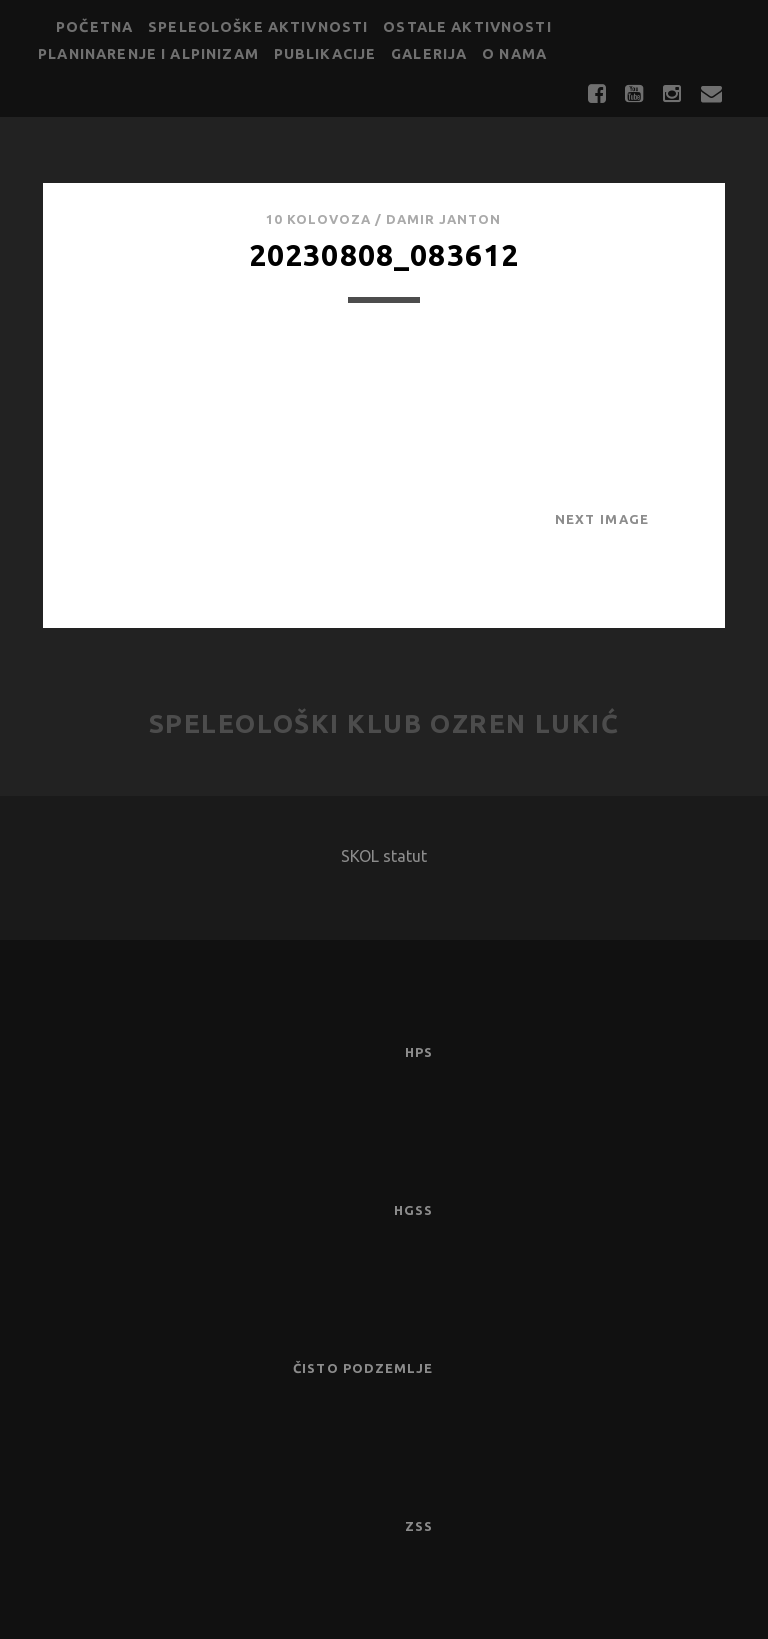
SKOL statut (384, 856)
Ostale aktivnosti (467, 27)
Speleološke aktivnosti (258, 27)
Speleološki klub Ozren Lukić (384, 723)
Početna (94, 27)
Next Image (602, 519)
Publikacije (325, 54)
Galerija (429, 54)
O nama (514, 54)
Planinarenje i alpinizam (148, 54)
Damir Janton (444, 219)
